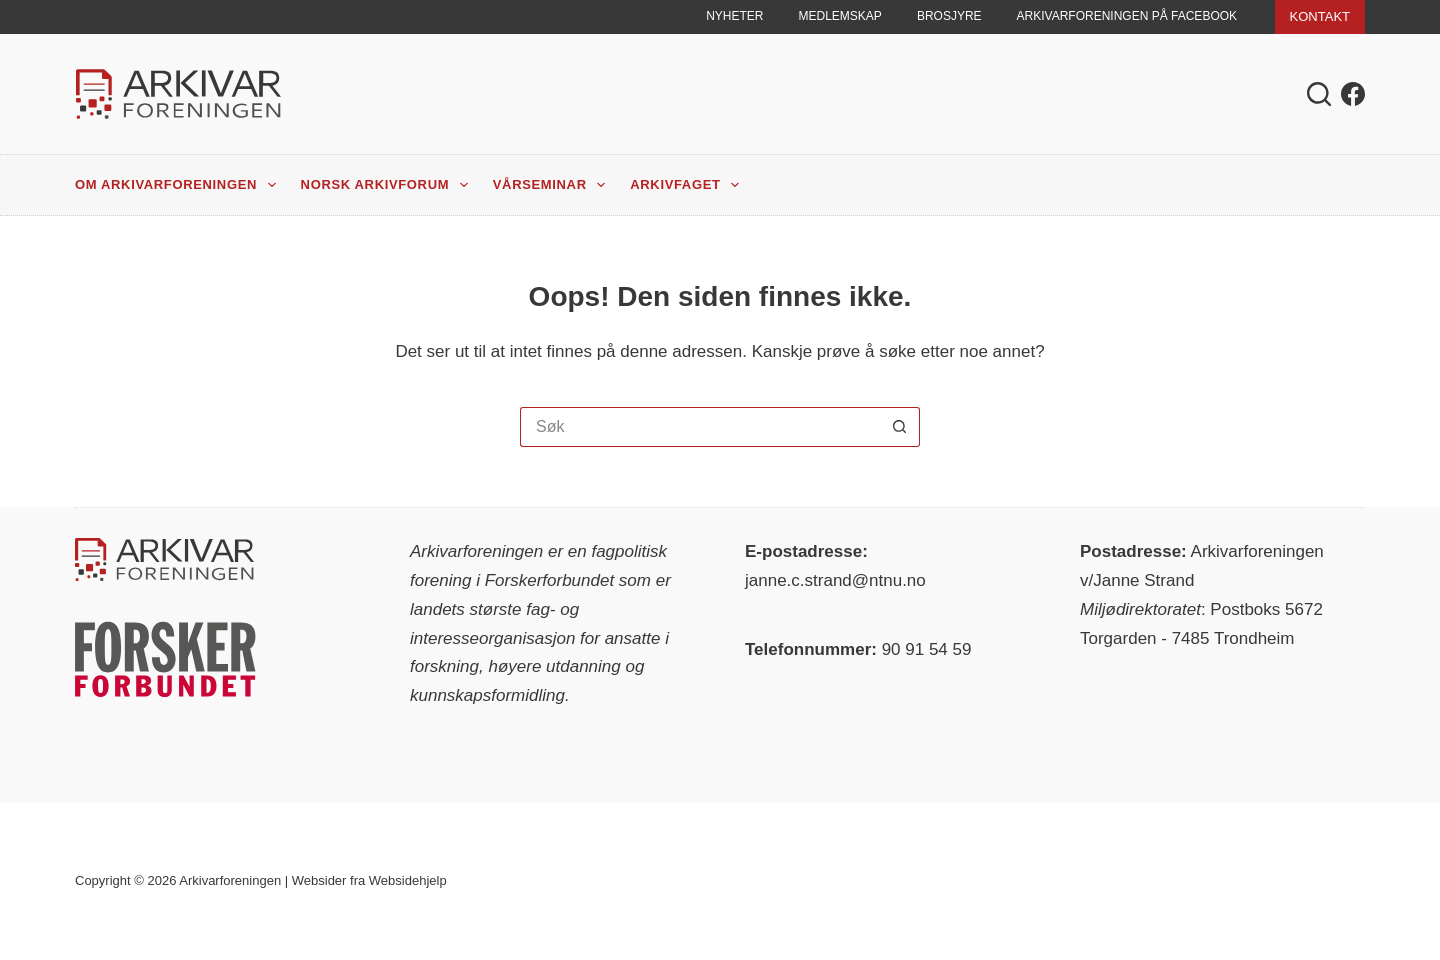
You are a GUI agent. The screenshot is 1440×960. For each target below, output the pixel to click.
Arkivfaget (688, 185)
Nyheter (734, 16)
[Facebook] (1353, 94)
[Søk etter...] (700, 427)
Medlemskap (840, 16)
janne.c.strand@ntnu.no (835, 580)
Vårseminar (553, 185)
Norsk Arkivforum (388, 185)
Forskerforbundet (549, 580)
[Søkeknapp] (900, 427)
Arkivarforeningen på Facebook (1127, 16)
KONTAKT (1320, 16)
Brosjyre (949, 16)
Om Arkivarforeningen (179, 185)
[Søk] (1319, 94)
